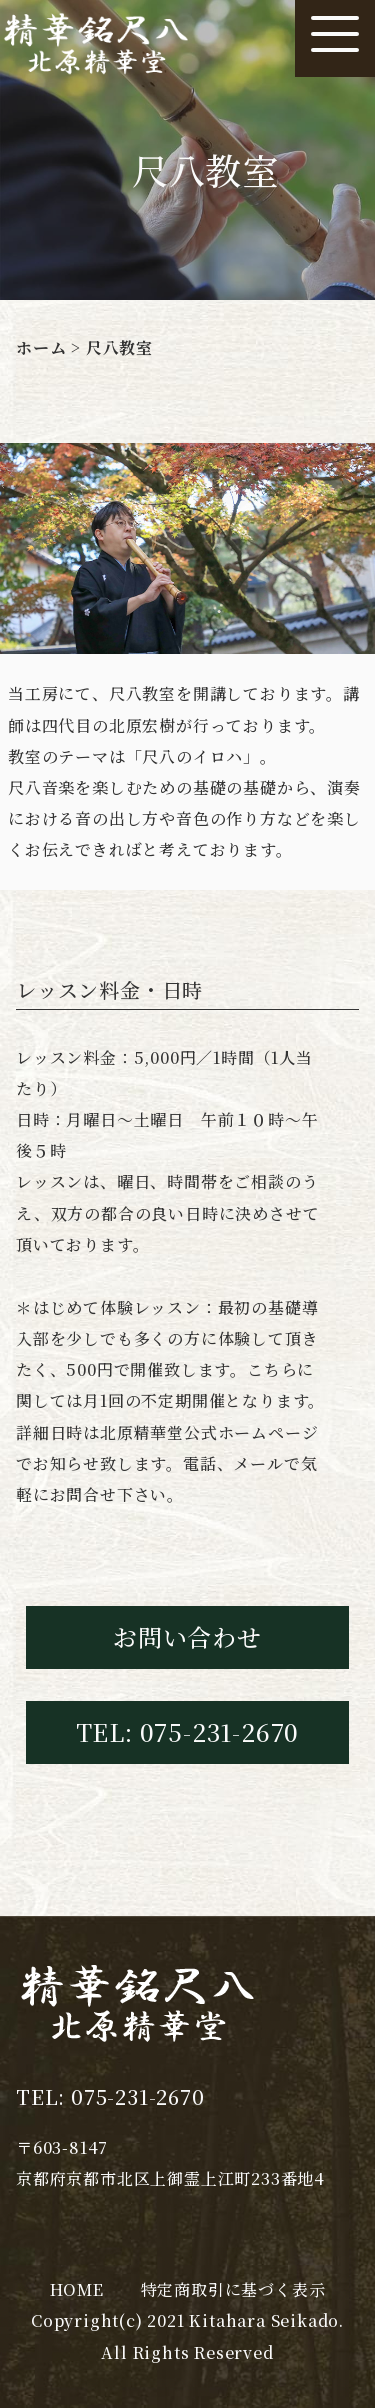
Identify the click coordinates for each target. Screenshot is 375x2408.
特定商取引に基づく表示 (233, 2289)
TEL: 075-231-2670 (188, 1731)
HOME (77, 2289)
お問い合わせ (187, 1636)
